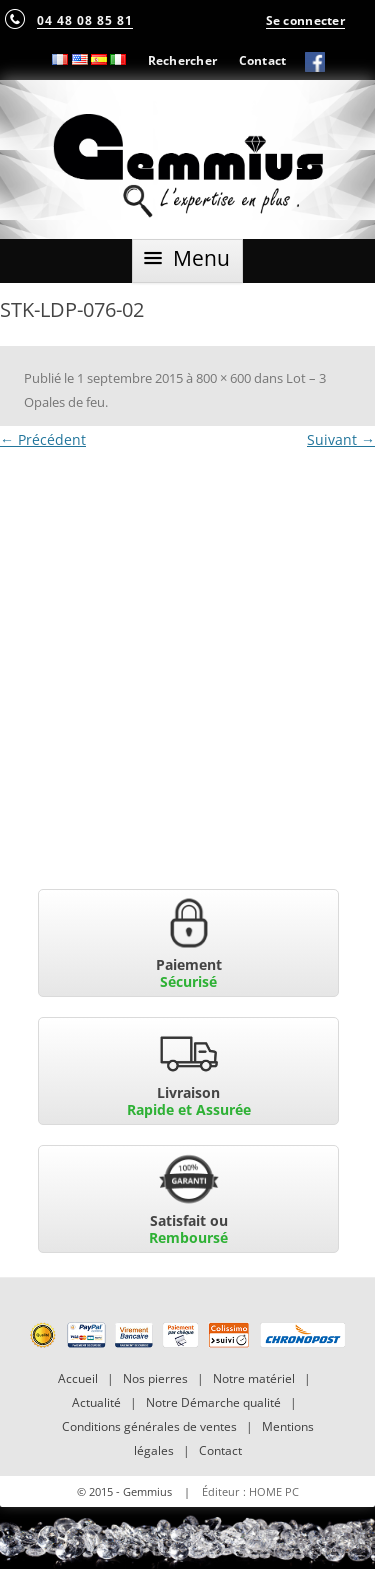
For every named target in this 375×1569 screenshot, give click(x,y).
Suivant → (341, 439)
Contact (263, 60)
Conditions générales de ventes (149, 1426)
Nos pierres (155, 1378)
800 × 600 (223, 378)
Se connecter (305, 20)
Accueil (78, 1378)
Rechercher (183, 60)
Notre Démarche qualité (213, 1402)
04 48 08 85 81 (85, 20)
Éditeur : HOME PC (250, 1491)
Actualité (96, 1402)
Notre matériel (254, 1378)
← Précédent (43, 439)
